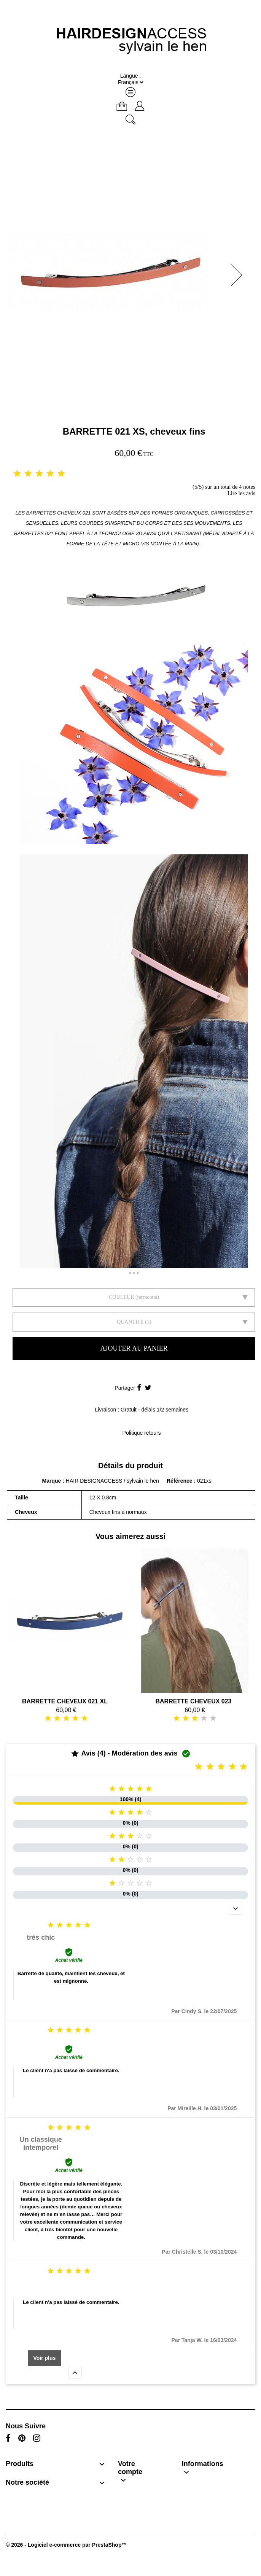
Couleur (121, 1297)
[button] (238, 275)
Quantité (130, 1322)
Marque (51, 1481)
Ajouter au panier (134, 1348)
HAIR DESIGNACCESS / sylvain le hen (112, 1481)
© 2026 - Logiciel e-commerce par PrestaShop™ (66, 2545)
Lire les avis (241, 493)
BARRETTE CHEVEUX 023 (193, 1701)
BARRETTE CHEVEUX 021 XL (65, 1701)
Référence (180, 1481)
